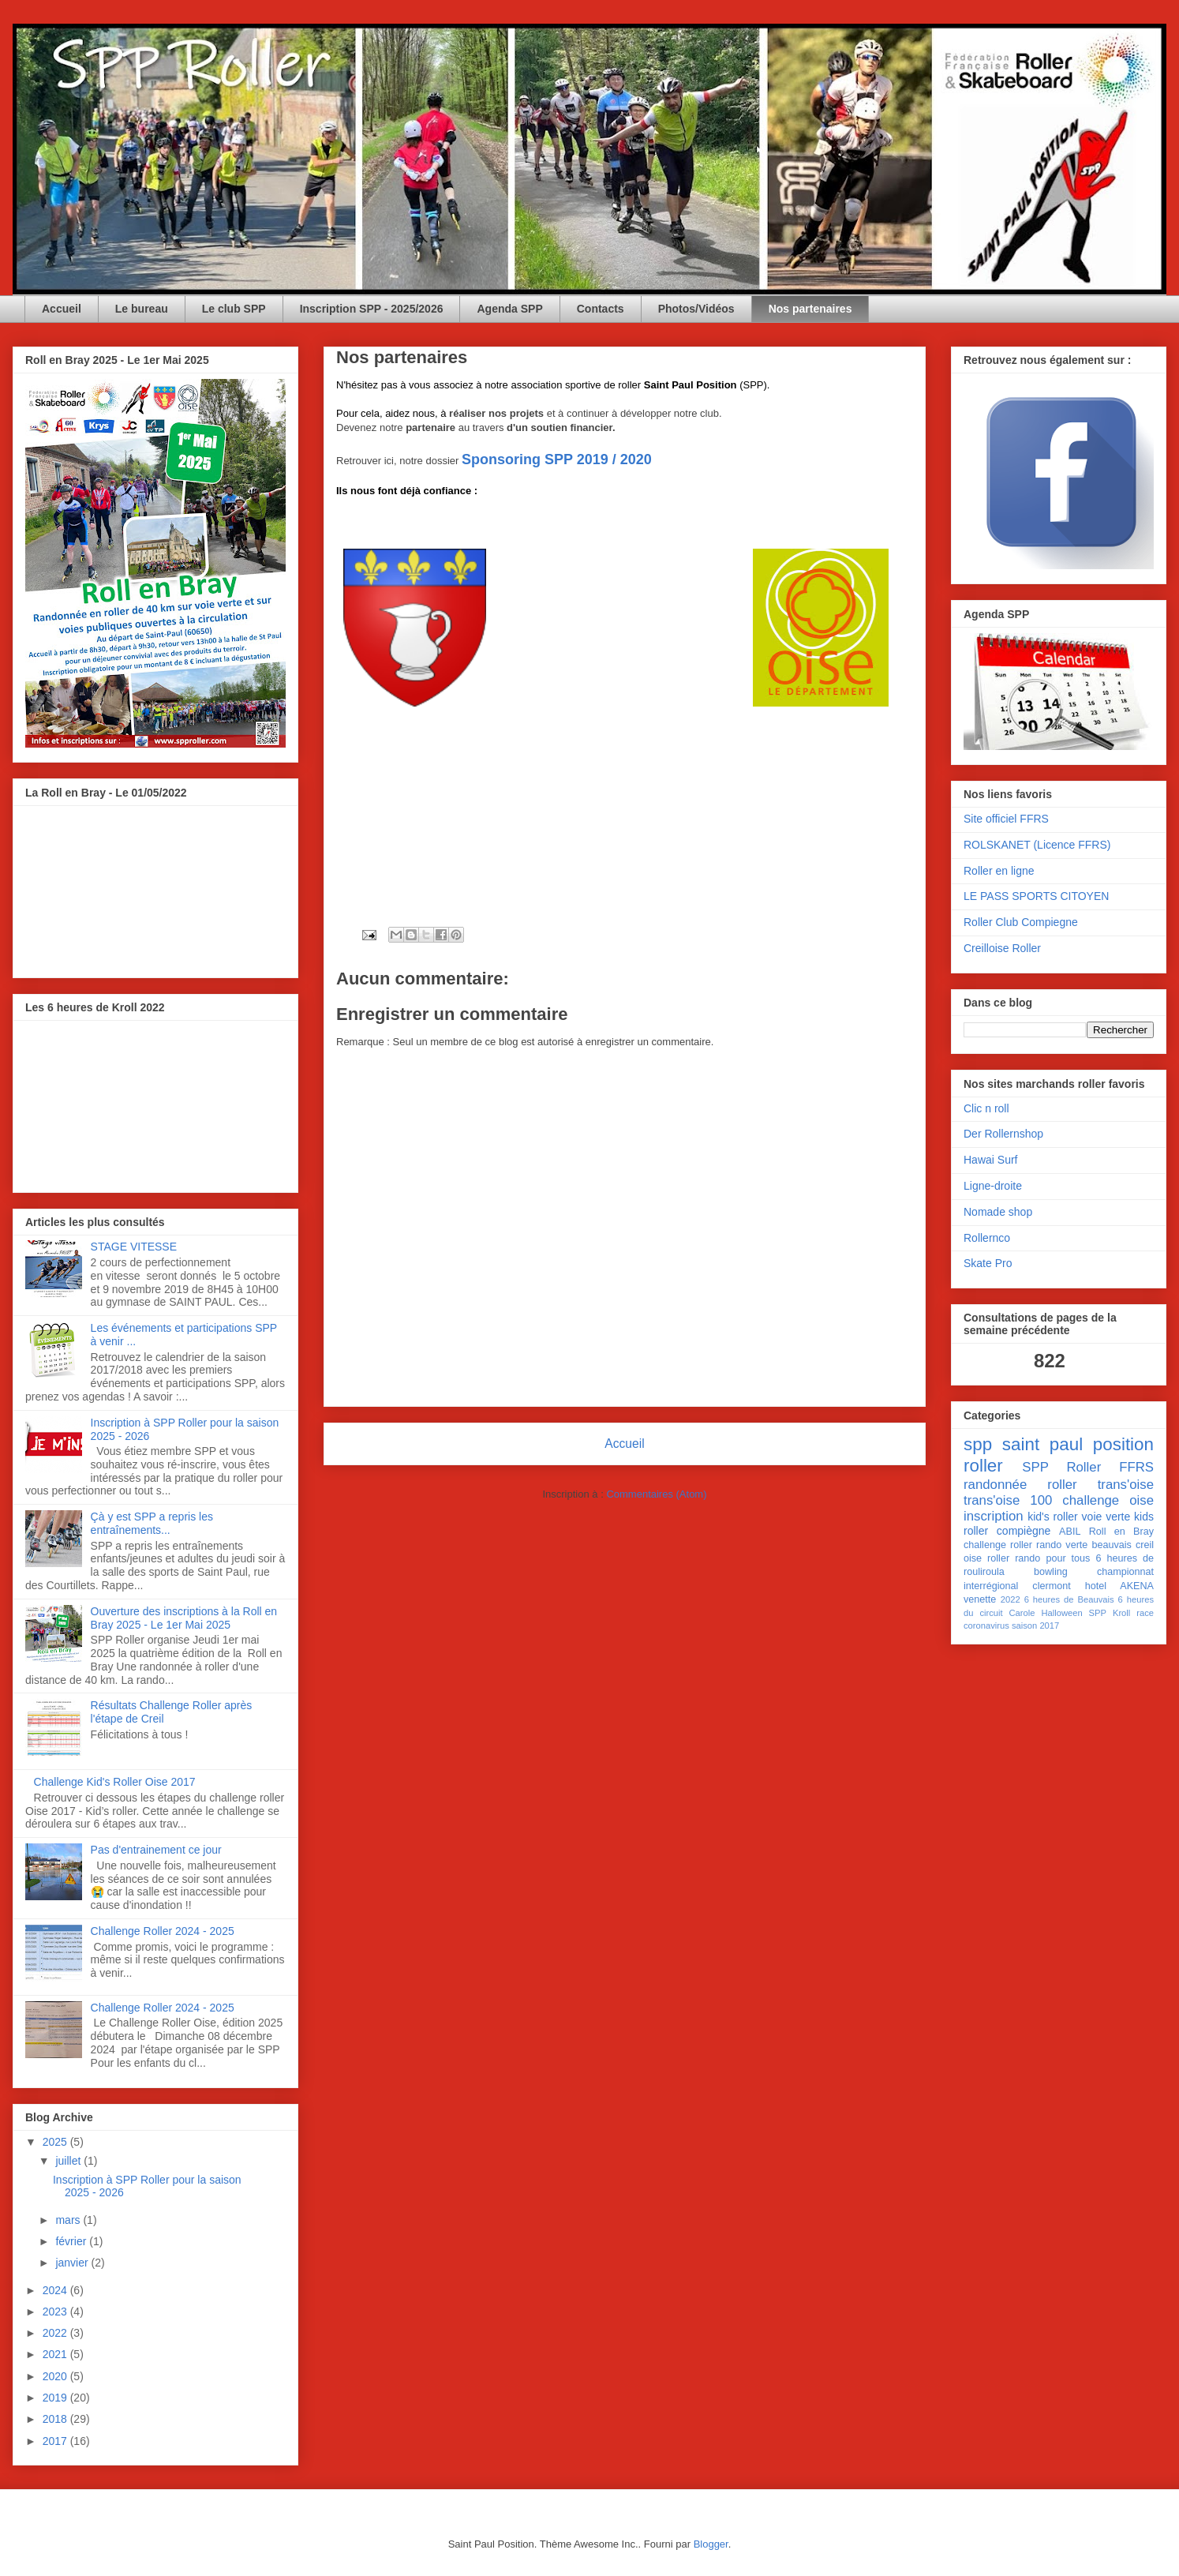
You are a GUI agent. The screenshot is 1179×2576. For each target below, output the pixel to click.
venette (980, 1599)
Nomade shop (998, 1212)
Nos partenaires (810, 308)
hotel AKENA (1119, 1586)
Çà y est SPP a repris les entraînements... (152, 1523)
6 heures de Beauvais (1069, 1599)
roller (983, 1465)
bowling (1051, 1571)
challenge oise (1108, 1500)
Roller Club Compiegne (1021, 922)
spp (978, 1444)
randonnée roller (1020, 1484)
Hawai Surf (990, 1159)
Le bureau (141, 308)
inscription (994, 1516)
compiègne (1024, 1530)
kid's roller (1052, 1516)
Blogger (711, 2544)
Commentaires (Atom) (656, 1494)
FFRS (1136, 1467)
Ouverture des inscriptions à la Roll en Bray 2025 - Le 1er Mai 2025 (184, 1618)
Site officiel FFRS (1006, 818)
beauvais (1111, 1544)
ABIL (1069, 1531)
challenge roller (998, 1544)
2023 (56, 2311)
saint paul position (1078, 1444)
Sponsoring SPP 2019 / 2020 (557, 459)
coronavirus (986, 1625)
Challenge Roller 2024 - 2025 (162, 1931)
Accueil (61, 308)
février (72, 2241)
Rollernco (987, 1238)
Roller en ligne (999, 870)
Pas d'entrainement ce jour (156, 1849)
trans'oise (1126, 1484)
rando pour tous (1052, 1558)
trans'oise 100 (1008, 1500)
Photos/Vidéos (696, 308)
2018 (56, 2419)
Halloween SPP (1073, 1613)
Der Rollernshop (1003, 1133)
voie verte (1106, 1516)
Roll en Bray (1121, 1531)
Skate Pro (988, 1263)
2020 (56, 2376)
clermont (1051, 1586)
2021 (56, 2354)
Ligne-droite (993, 1185)
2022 (56, 2333)
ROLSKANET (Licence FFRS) (1037, 844)
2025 (56, 2141)
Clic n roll (986, 1108)
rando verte (1061, 1544)
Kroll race (1133, 1613)
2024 (56, 2290)
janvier (73, 2262)
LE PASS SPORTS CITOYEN (1036, 896)
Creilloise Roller (1002, 948)
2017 (56, 2441)
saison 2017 (1035, 1625)
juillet (69, 2160)
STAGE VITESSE (134, 1246)
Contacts (600, 308)
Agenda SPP (509, 308)
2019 (56, 2397)
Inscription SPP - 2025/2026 (372, 308)
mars (69, 2220)
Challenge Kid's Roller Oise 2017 (115, 1781)
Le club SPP (234, 308)
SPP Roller (1061, 1467)
